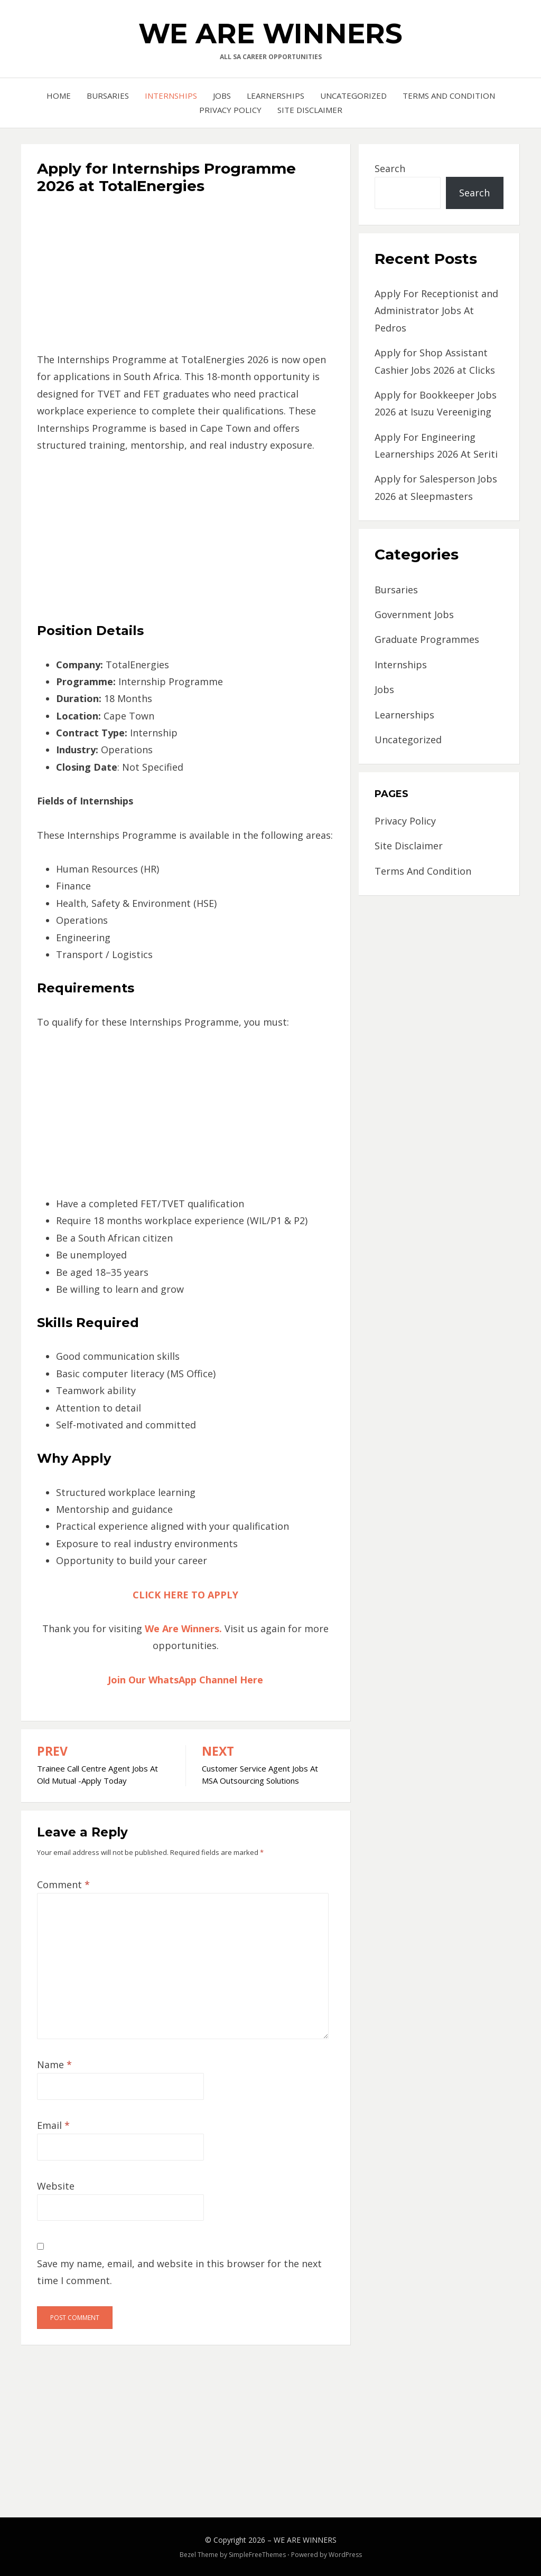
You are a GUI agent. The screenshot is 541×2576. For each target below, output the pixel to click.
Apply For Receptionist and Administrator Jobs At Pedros (436, 310)
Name (54, 2064)
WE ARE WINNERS (270, 33)
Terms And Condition (449, 95)
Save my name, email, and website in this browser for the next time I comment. (179, 2272)
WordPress (345, 2554)
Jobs (222, 95)
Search (390, 168)
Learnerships (275, 95)
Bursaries (108, 95)
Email (53, 2125)
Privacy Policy (230, 110)
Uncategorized (353, 95)
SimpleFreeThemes (257, 2554)
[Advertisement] (186, 277)
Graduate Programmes (427, 639)
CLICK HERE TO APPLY (185, 1594)
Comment (63, 1884)
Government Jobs (414, 614)
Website (55, 2186)
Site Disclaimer (309, 110)
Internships (171, 95)
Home (58, 95)
